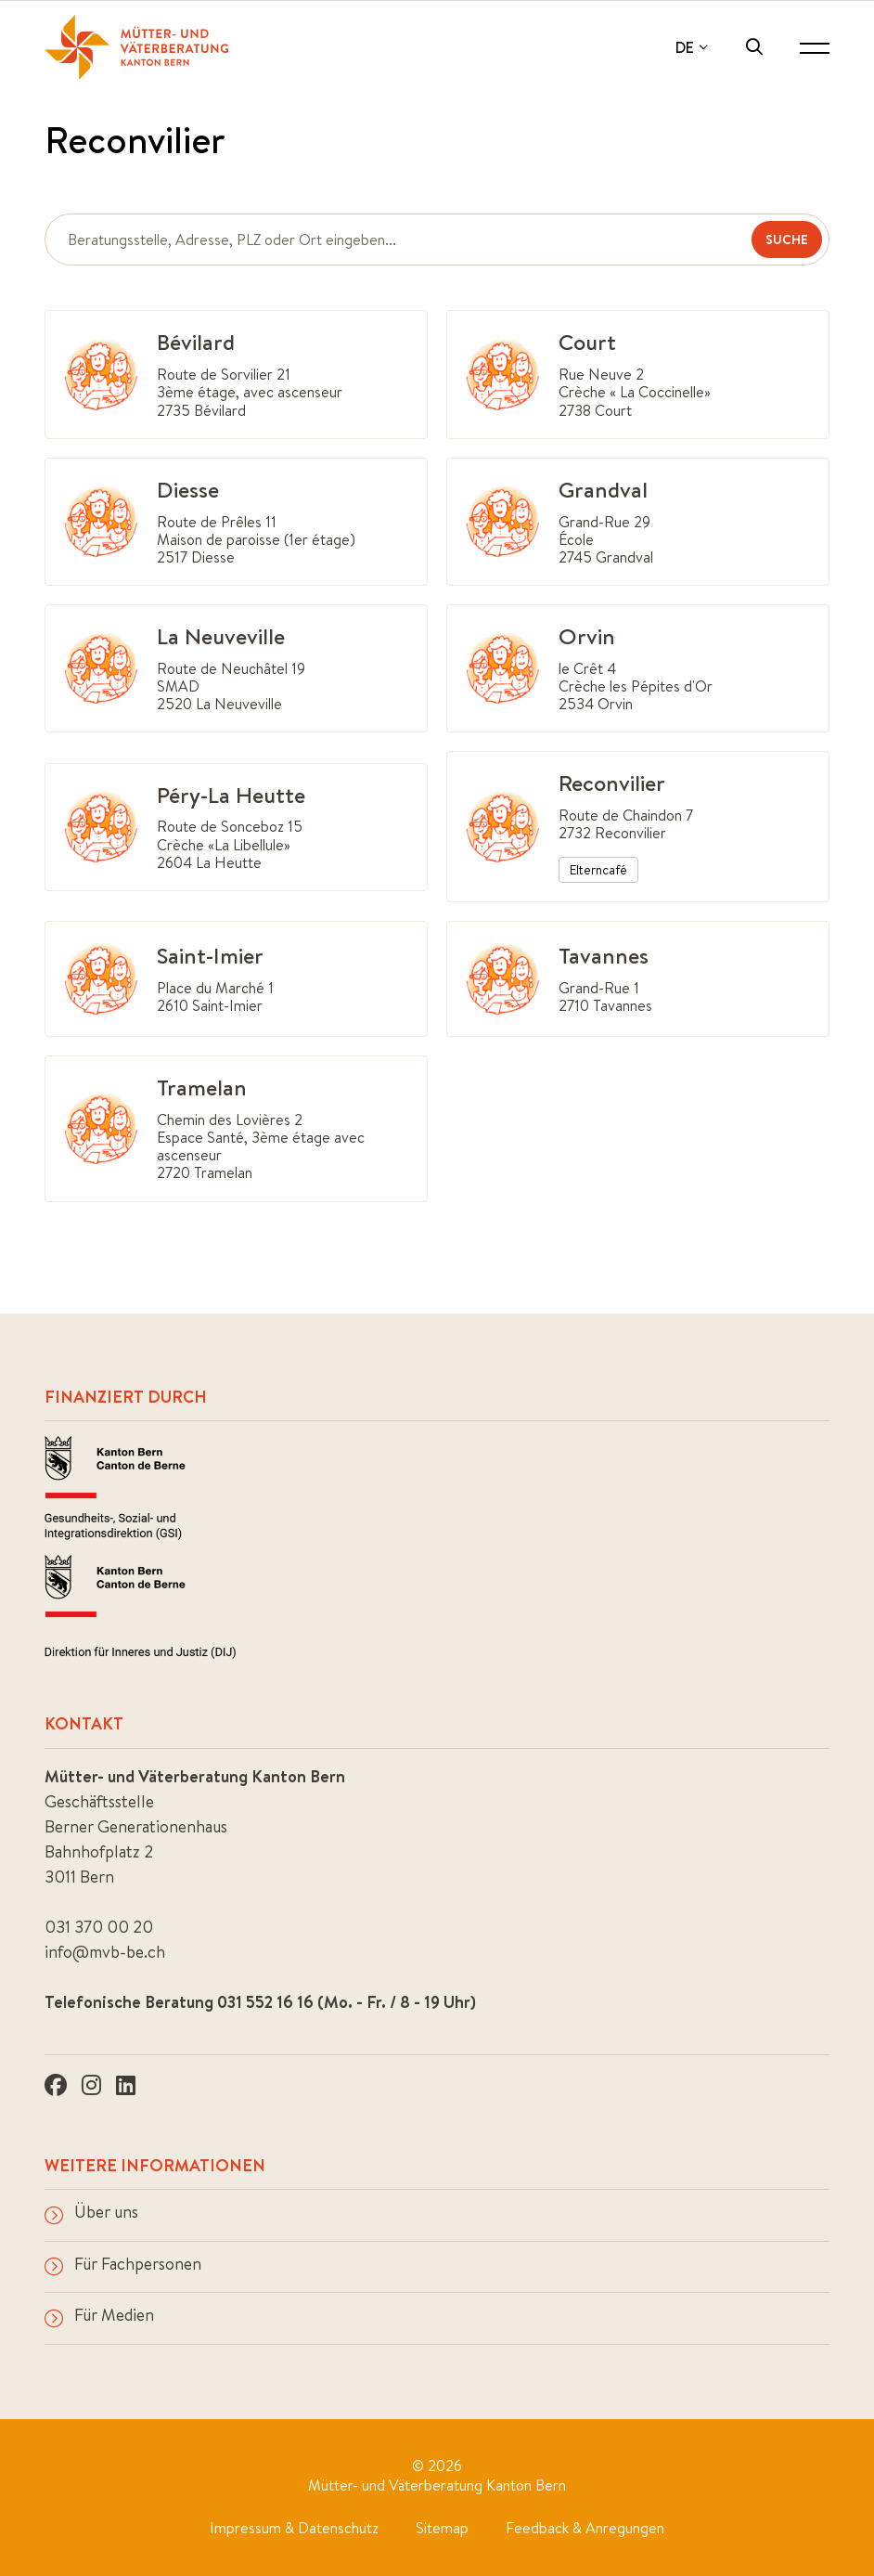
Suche (786, 239)
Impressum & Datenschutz (294, 2528)
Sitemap (442, 2528)
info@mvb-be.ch (105, 1951)
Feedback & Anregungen (585, 2528)
